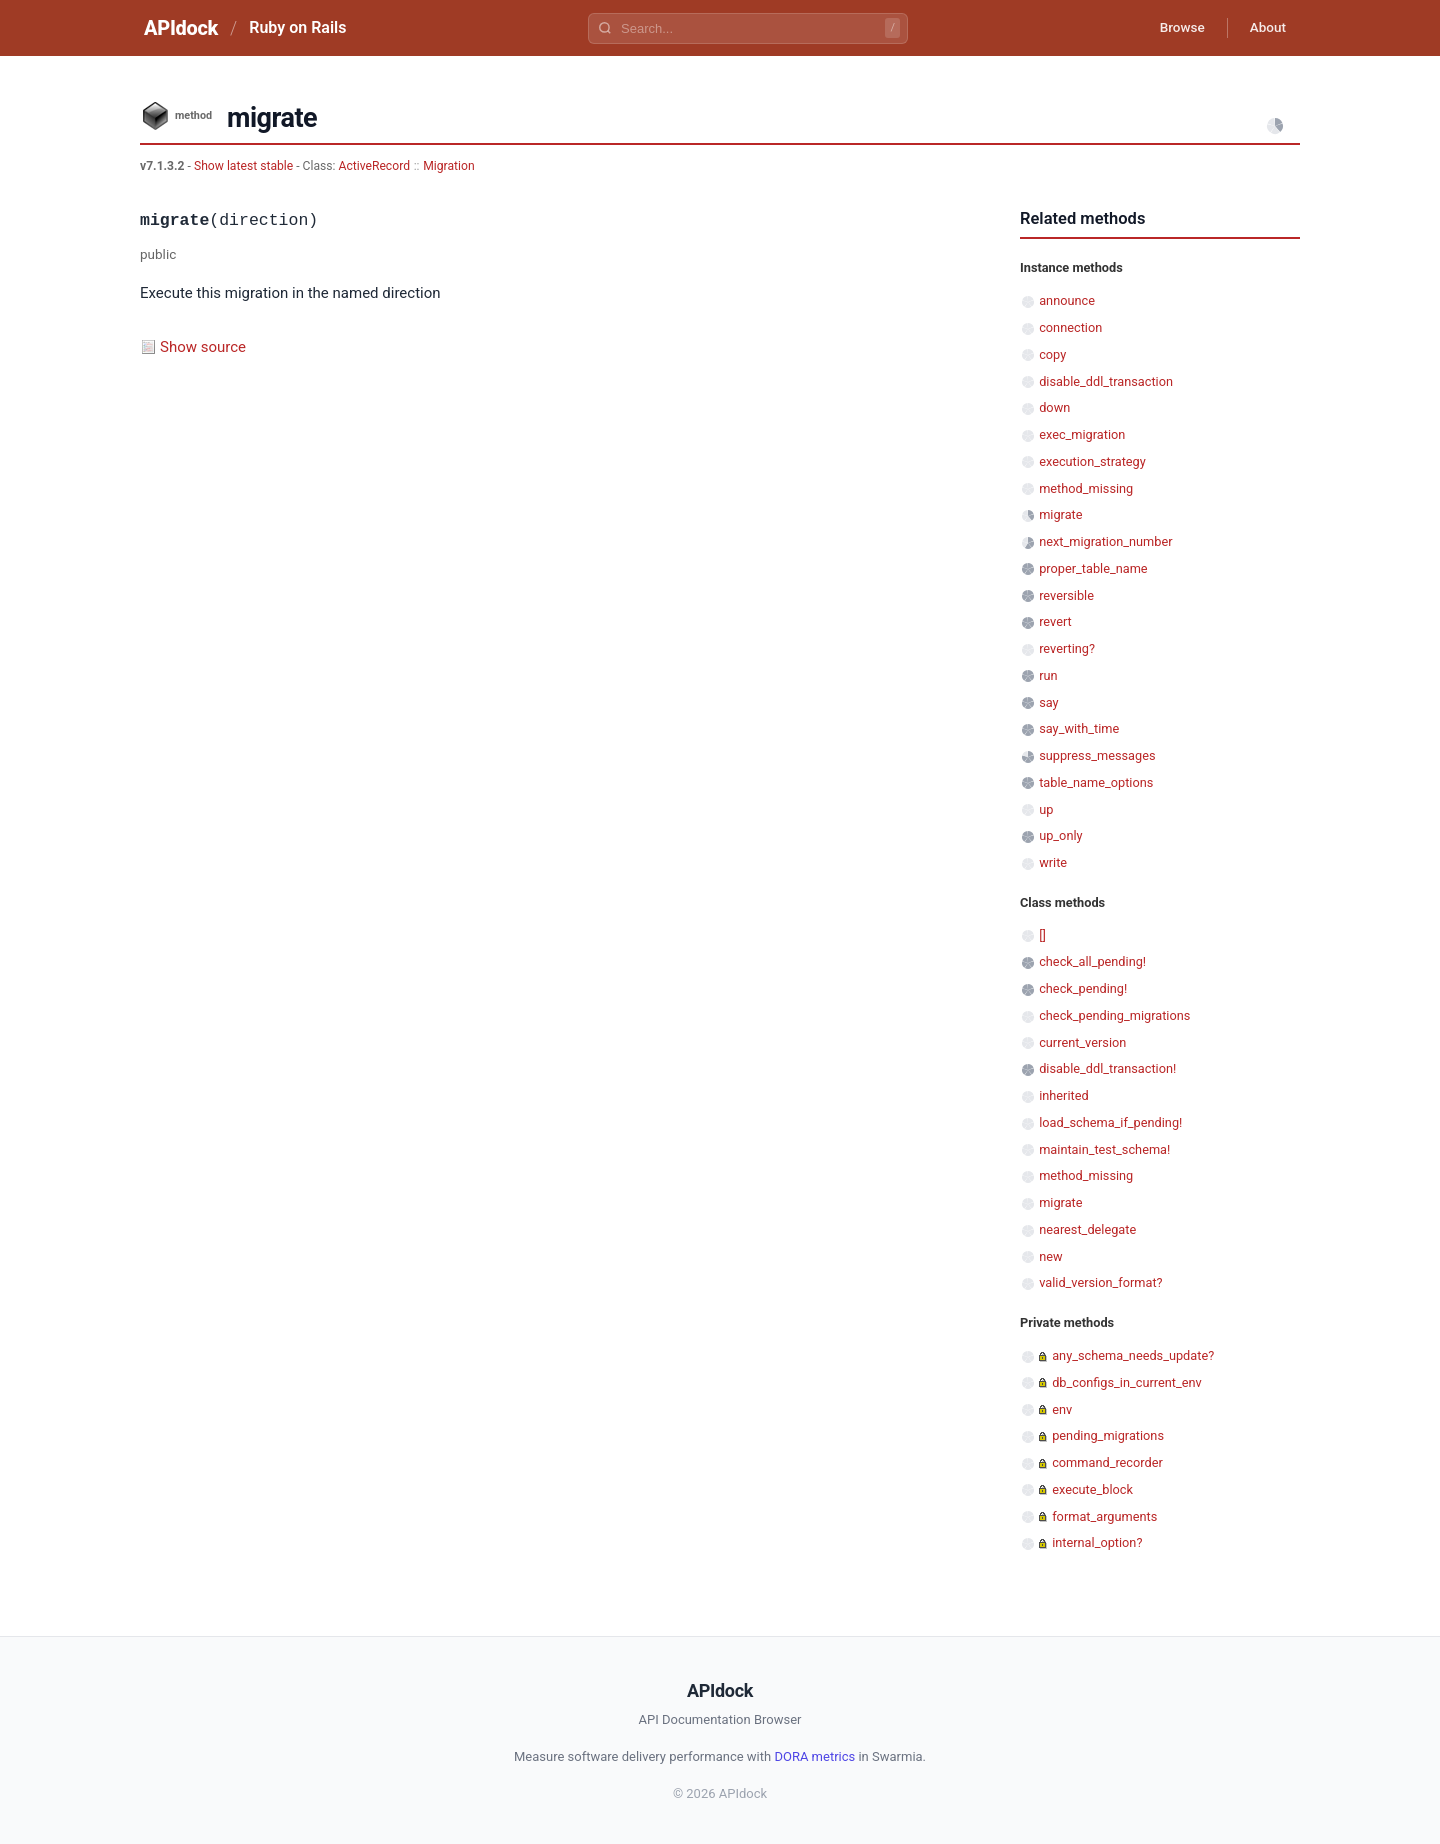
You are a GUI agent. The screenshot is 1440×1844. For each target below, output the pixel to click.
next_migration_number (1105, 541)
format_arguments (1104, 1516)
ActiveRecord (375, 166)
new (1050, 1256)
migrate (1060, 514)
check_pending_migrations (1114, 1015)
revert (1055, 621)
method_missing (1086, 488)
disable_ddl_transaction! (1107, 1068)
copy (1052, 354)
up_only (1060, 835)
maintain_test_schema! (1104, 1149)
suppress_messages (1097, 755)
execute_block (1092, 1489)
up (1046, 809)
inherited (1063, 1095)
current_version (1082, 1042)
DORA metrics (814, 1756)
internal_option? (1097, 1542)
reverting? (1067, 648)
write (1053, 862)
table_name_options (1096, 782)
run (1048, 675)
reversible (1066, 595)
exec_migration (1082, 434)
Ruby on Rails (297, 27)
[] (1042, 935)
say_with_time (1079, 728)
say (1048, 702)
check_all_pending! (1092, 961)
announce (1067, 300)
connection (1070, 327)
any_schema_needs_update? (1133, 1355)
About (1265, 28)
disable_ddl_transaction (1106, 381)
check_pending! (1083, 988)
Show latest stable (245, 166)
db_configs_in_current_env (1126, 1382)
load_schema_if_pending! (1110, 1122)
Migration (448, 166)
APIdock (181, 28)
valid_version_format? (1100, 1282)
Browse (1174, 28)
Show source (203, 347)
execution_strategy (1092, 461)
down (1054, 407)
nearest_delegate (1087, 1229)
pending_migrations (1108, 1435)
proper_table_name (1093, 568)
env (1062, 1409)
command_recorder (1107, 1462)
